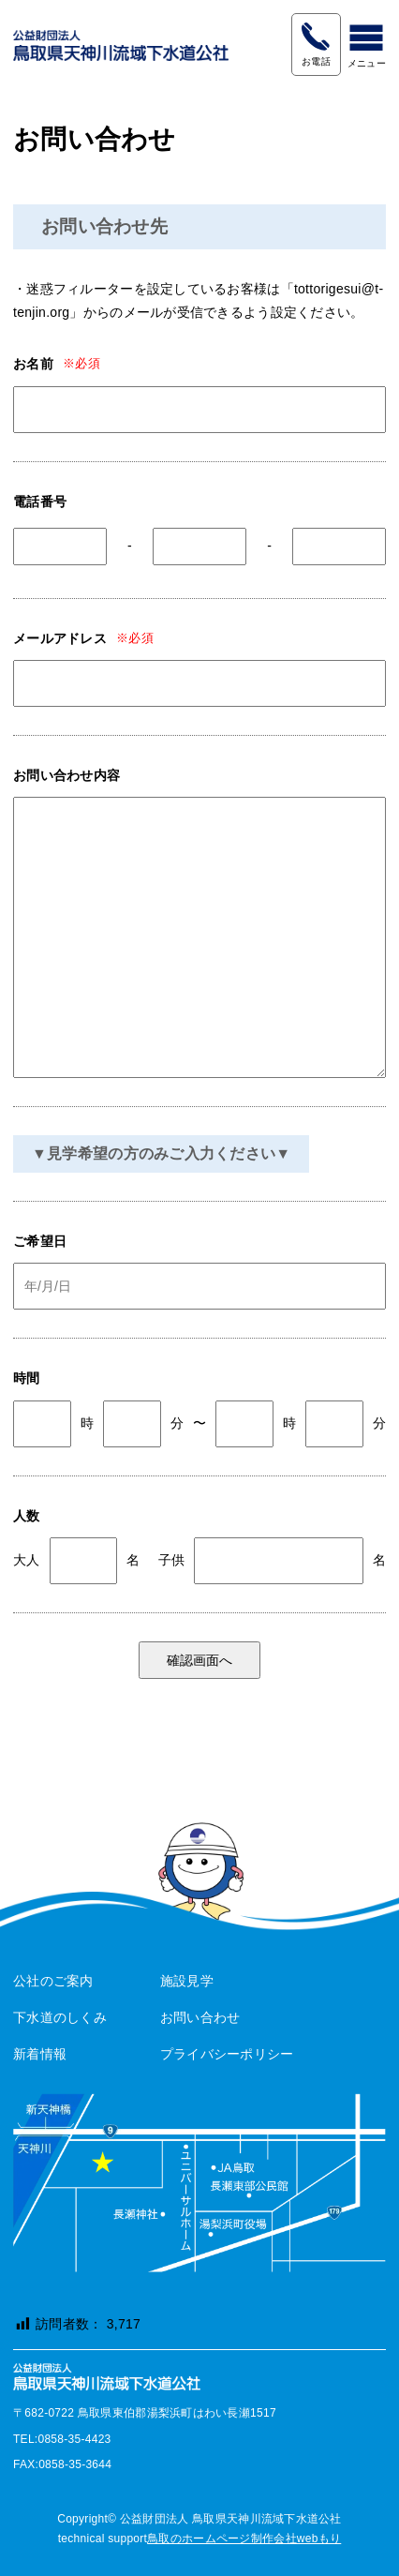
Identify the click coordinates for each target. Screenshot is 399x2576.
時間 (26, 1377)
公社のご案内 (53, 1980)
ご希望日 (39, 1241)
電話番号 (39, 501)
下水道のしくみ (60, 2017)
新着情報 (39, 2053)
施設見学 (187, 1980)
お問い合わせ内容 (66, 775)
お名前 (33, 363)
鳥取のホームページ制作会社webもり (244, 2538)
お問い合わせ (200, 2017)
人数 (26, 1515)
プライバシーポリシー (227, 2053)
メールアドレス (60, 638)
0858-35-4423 (316, 36)
